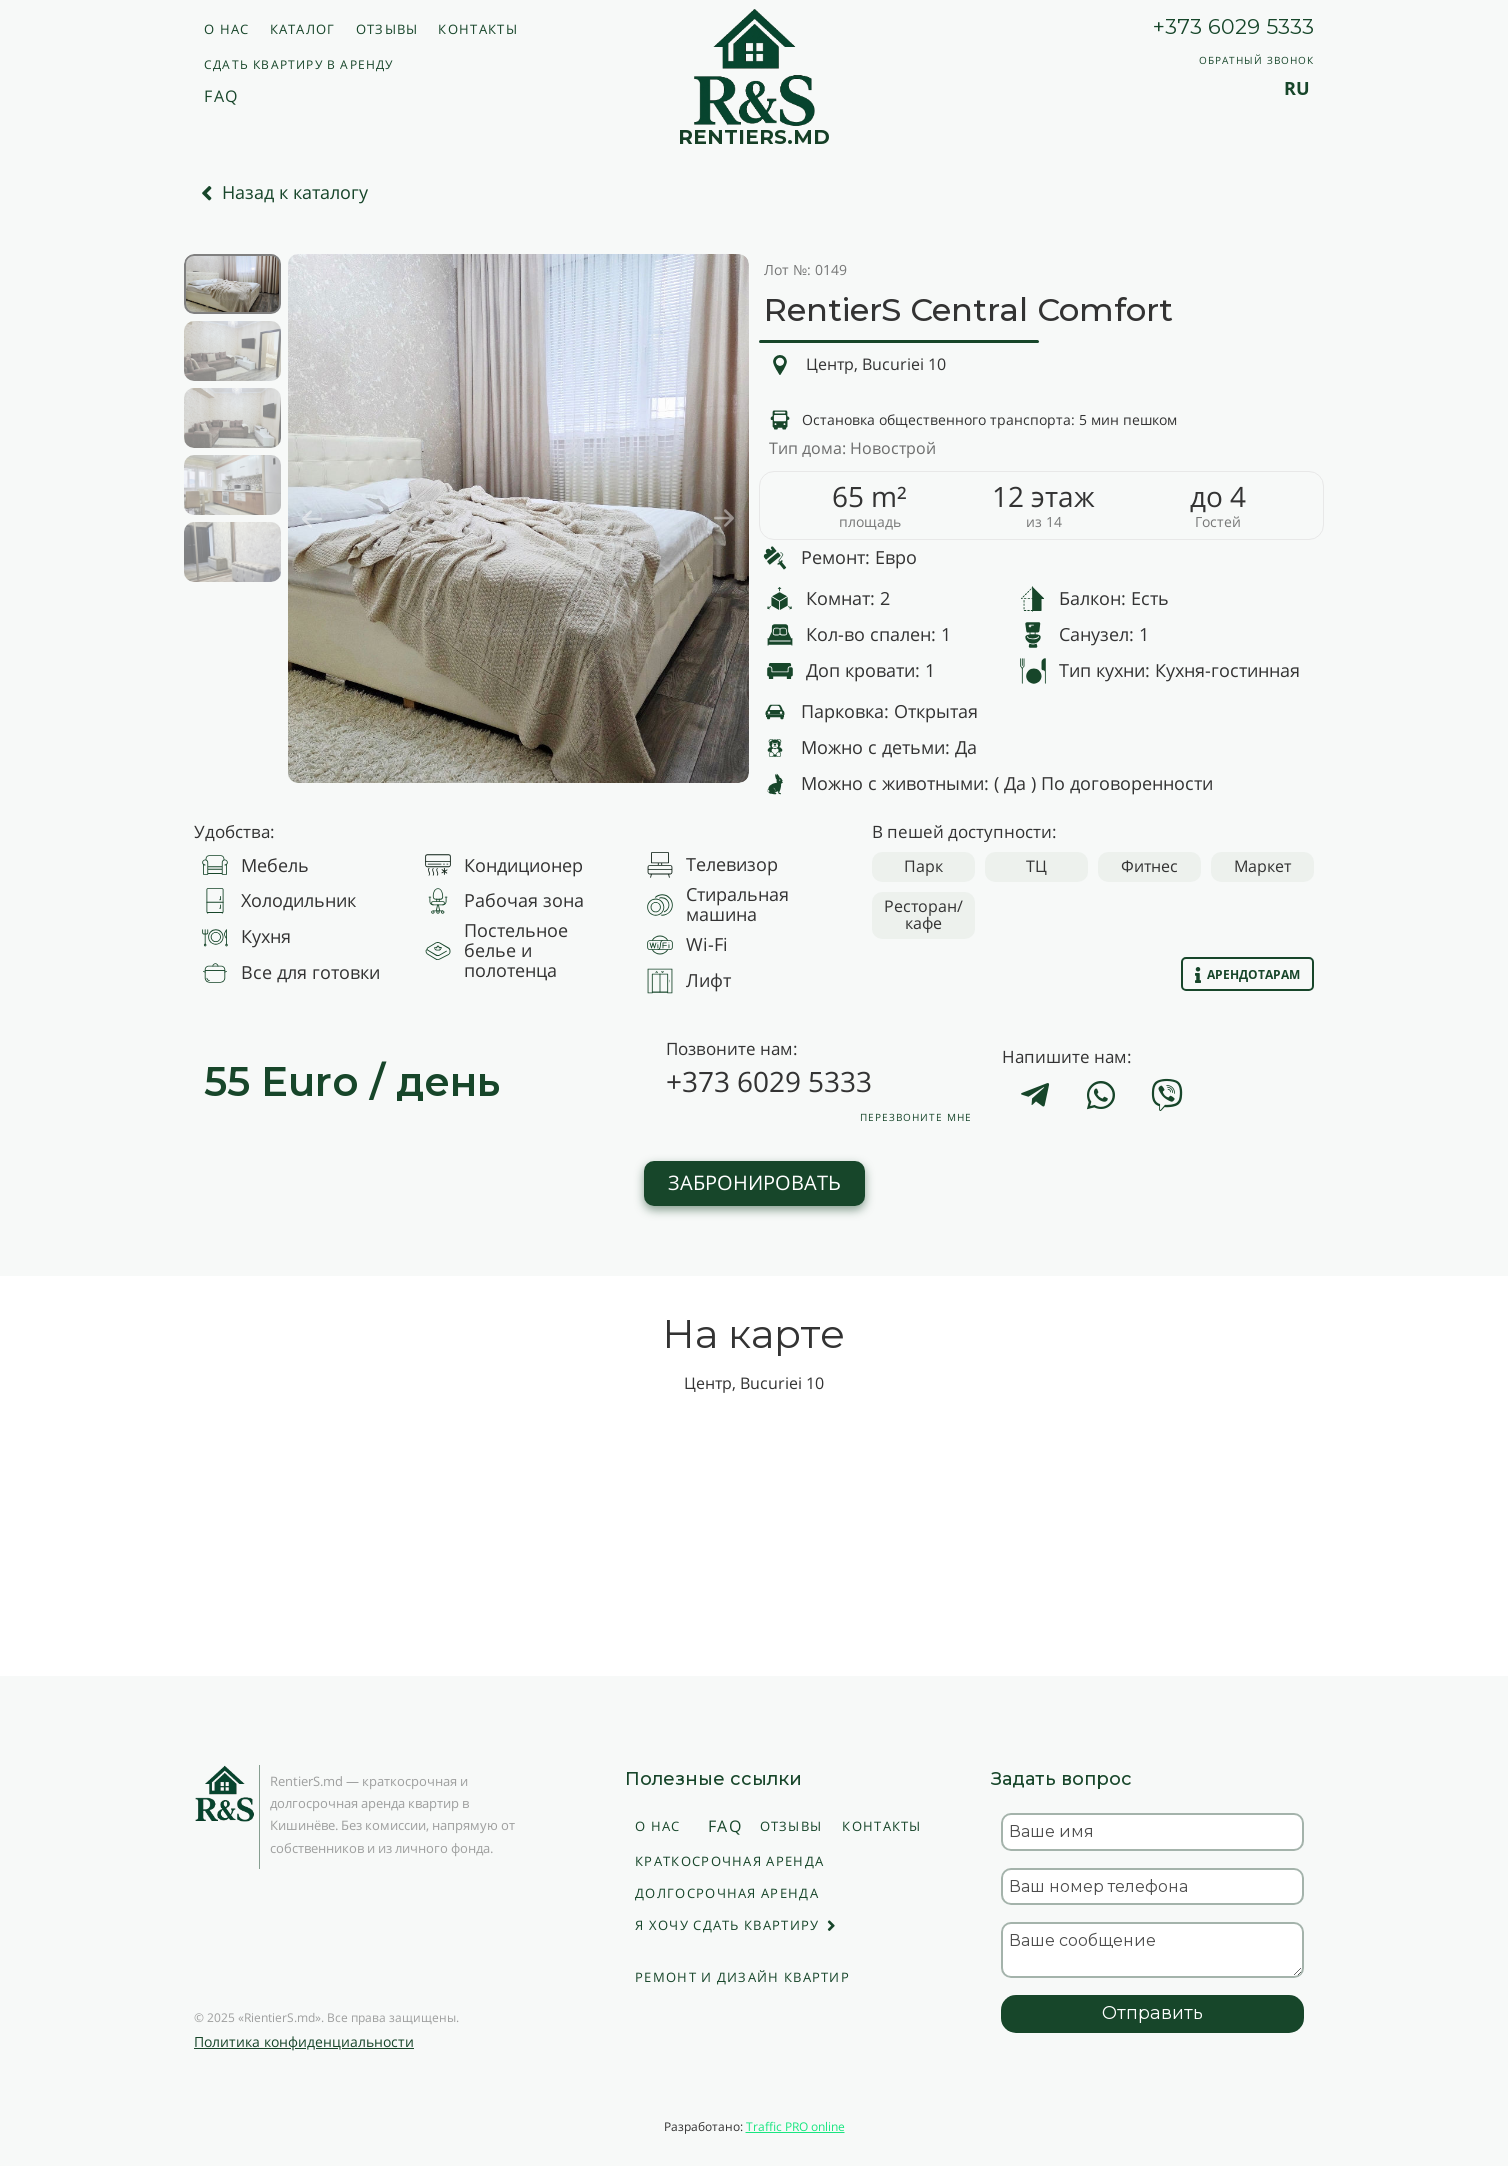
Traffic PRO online (795, 2126)
